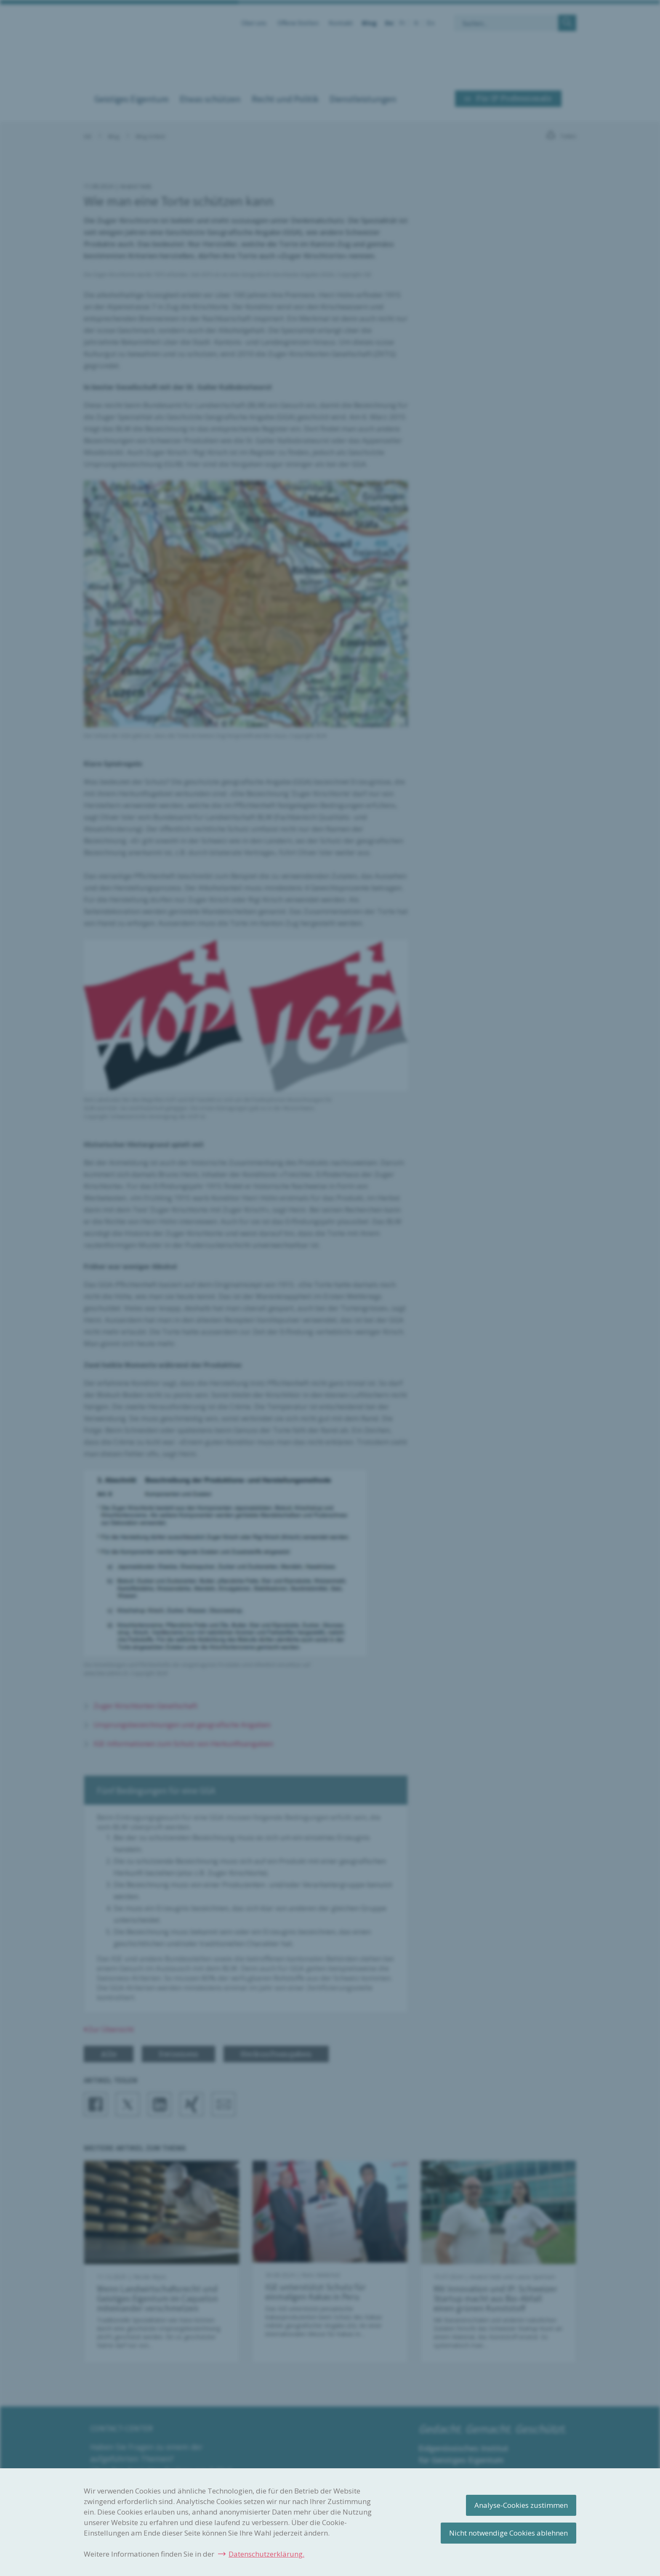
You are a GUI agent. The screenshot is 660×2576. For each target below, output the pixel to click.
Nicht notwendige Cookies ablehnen (508, 2533)
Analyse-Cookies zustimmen (521, 2505)
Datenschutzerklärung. (266, 2554)
